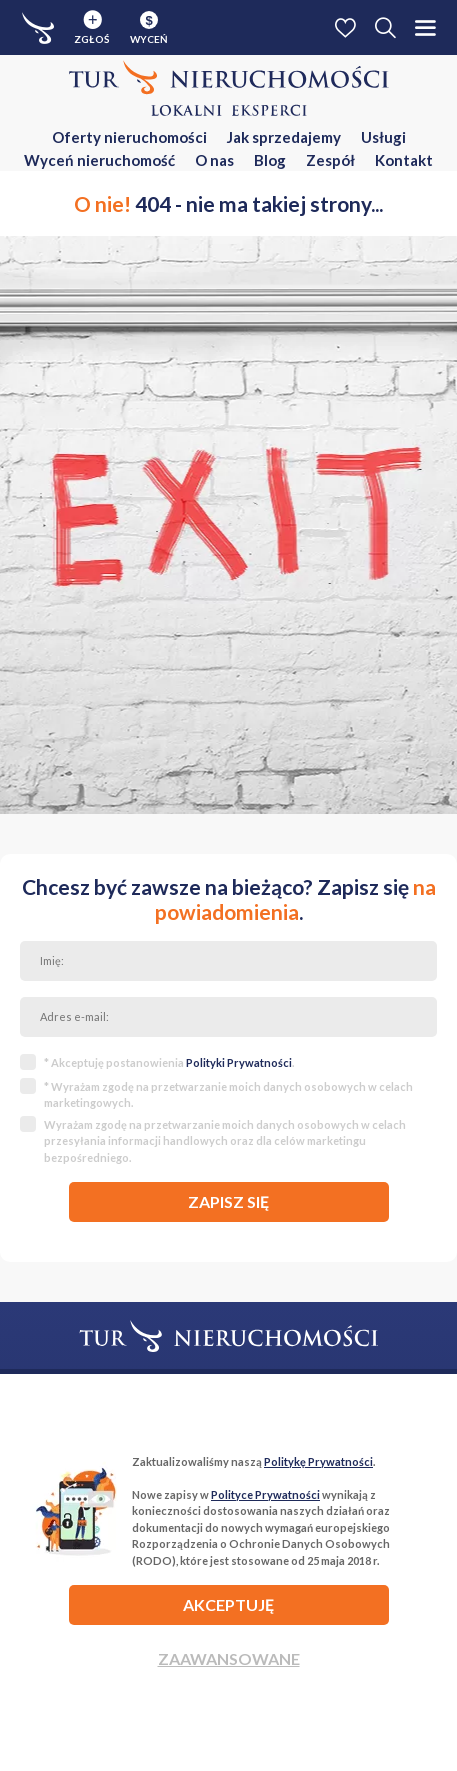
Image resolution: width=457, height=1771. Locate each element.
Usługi (383, 137)
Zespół (330, 160)
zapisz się (228, 1201)
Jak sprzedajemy (284, 137)
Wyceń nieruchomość (99, 160)
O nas (214, 160)
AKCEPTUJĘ (228, 1604)
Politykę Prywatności (318, 1461)
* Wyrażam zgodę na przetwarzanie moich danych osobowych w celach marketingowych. (228, 1095)
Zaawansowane (229, 1658)
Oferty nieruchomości (129, 137)
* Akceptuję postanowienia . (169, 1062)
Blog (270, 160)
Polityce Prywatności (265, 1494)
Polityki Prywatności (239, 1062)
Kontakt (404, 160)
